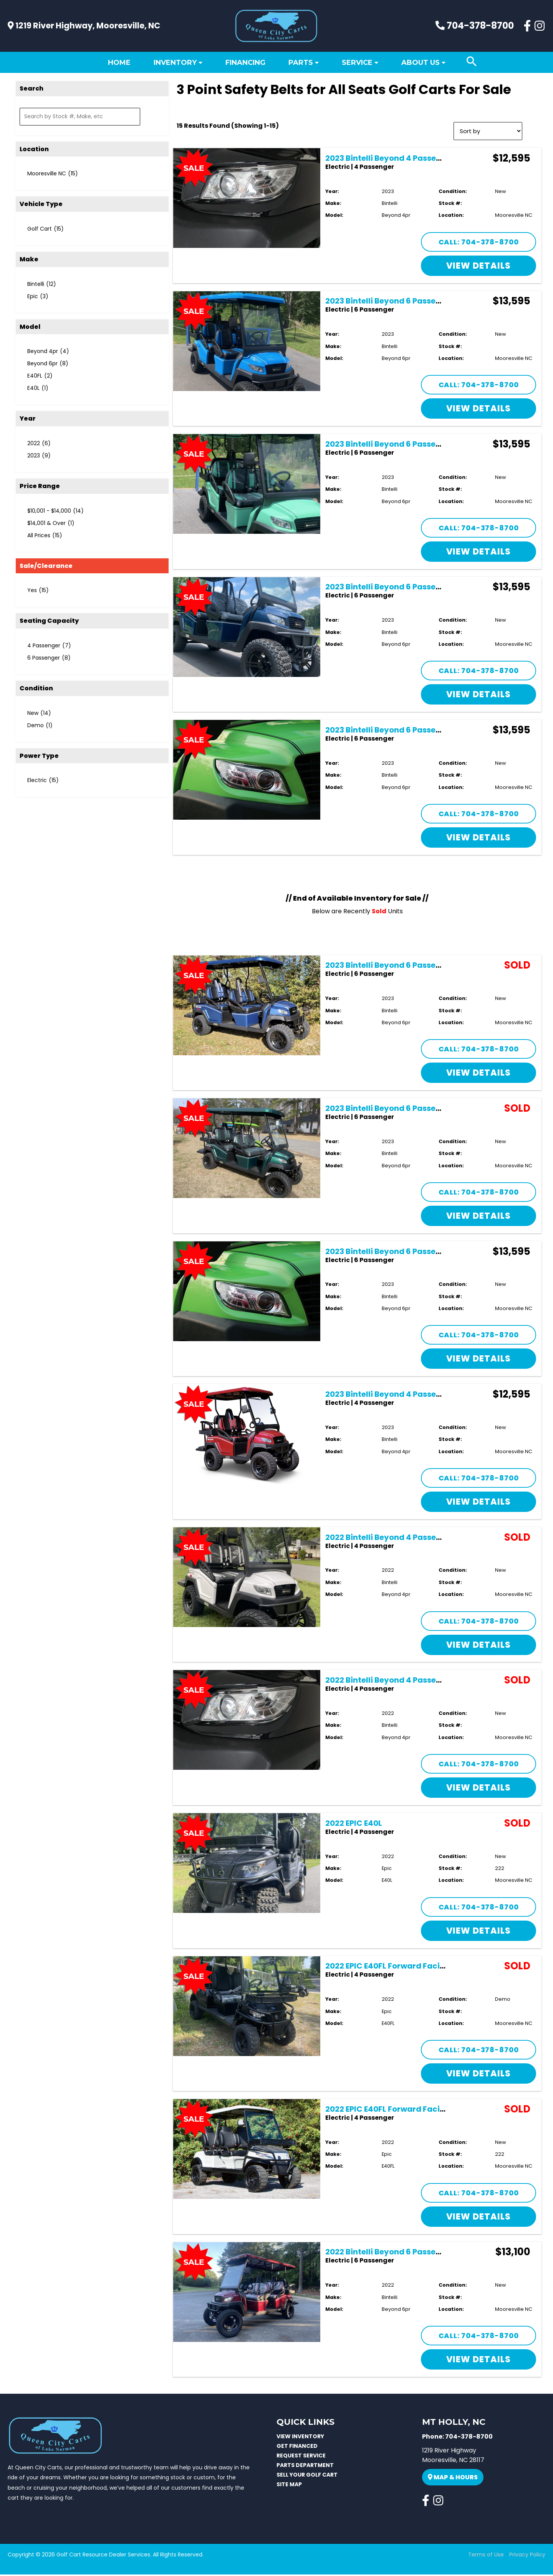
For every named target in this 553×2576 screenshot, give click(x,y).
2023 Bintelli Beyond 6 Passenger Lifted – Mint (414, 445)
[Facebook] (527, 25)
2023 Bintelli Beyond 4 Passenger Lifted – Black (417, 159)
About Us (420, 62)
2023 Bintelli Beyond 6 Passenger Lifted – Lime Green (427, 731)
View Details (478, 267)
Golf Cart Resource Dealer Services (103, 2556)
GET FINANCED (297, 2447)
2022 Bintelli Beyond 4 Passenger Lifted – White (417, 1538)
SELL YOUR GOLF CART (307, 2476)
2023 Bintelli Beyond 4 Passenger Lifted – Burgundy (425, 1395)
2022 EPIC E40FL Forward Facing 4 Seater (405, 1967)
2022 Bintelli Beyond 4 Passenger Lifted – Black (417, 1681)
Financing (245, 62)
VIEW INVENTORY (300, 2437)
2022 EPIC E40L (353, 1824)
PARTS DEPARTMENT (305, 2466)
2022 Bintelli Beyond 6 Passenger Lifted (401, 2253)
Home (119, 62)
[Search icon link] (471, 62)
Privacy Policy (527, 2556)
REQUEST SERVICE (301, 2456)
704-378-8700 (474, 25)
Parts (300, 62)
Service (357, 62)
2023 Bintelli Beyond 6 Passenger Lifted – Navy (416, 588)
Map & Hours (453, 2478)
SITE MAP (289, 2485)
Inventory (175, 62)
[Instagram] (539, 25)
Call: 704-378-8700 (479, 243)
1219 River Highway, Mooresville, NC (84, 25)
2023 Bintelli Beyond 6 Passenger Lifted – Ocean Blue (428, 302)
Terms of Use (486, 2556)
